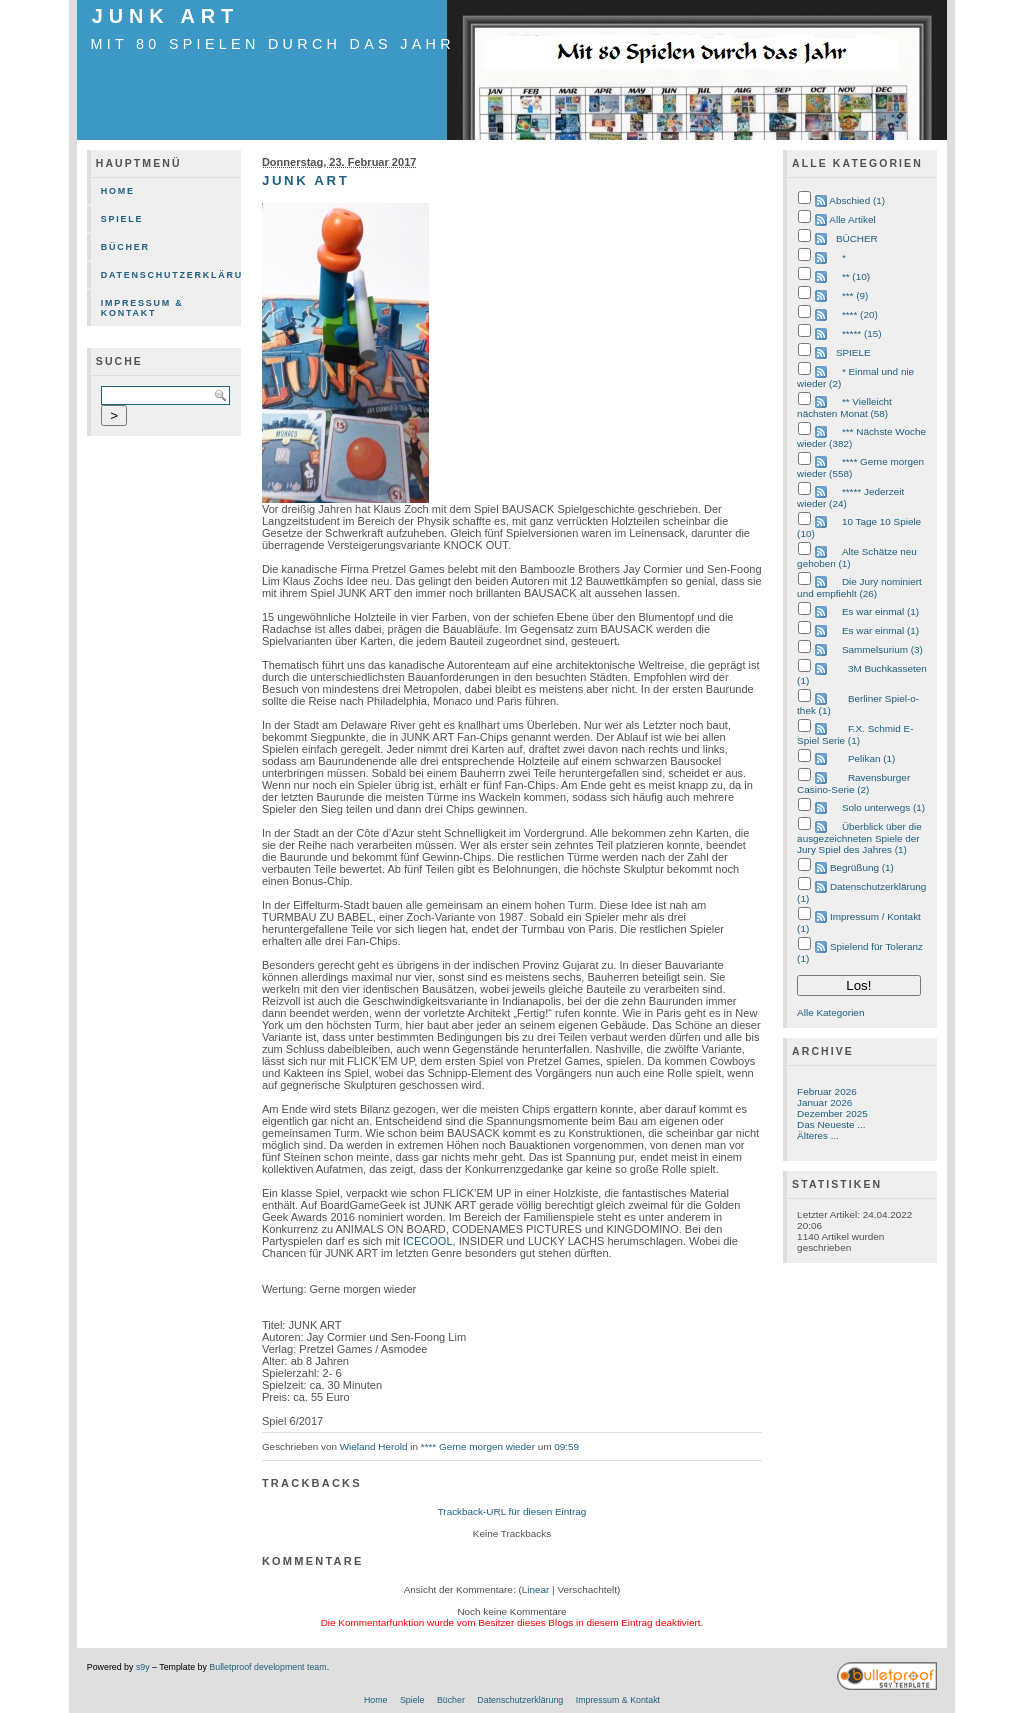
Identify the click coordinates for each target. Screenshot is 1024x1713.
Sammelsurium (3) (882, 649)
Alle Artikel (852, 219)
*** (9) (855, 295)
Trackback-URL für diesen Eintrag (512, 1511)
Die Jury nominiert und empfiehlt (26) (859, 587)
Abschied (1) (857, 200)
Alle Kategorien (830, 1012)
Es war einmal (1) (880, 611)
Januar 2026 (824, 1102)
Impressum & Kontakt (142, 308)
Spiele (122, 219)
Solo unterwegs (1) (883, 807)
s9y (143, 1667)
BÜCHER (857, 238)
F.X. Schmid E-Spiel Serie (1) (855, 734)
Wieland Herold (374, 1446)
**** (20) (860, 314)
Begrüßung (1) (862, 867)
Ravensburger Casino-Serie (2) (853, 783)
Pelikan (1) (871, 758)
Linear (536, 1589)
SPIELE (853, 352)
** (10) (856, 276)
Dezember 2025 (832, 1113)
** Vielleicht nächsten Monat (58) (844, 407)
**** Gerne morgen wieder (478, 1446)
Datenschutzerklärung (171, 275)
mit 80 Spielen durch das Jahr (272, 44)
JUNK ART (165, 16)
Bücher (125, 247)
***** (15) (862, 333)
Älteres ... (818, 1135)
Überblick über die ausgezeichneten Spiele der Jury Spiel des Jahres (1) (859, 838)
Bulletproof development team (267, 1667)
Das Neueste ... (831, 1124)
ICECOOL (428, 1241)
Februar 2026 (827, 1091)
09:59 (566, 1446)
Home (118, 191)
